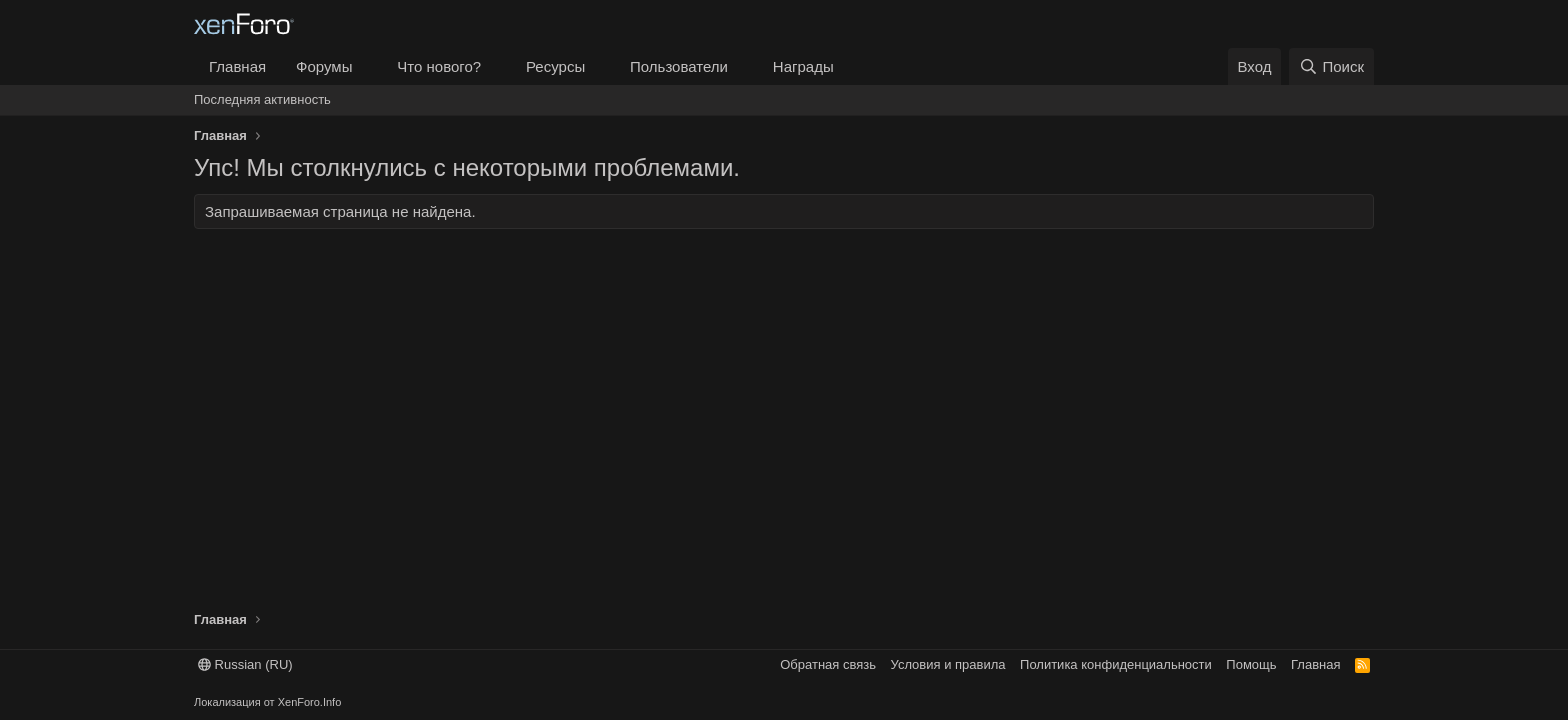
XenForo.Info (310, 702)
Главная (237, 66)
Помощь (1251, 664)
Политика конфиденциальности (1116, 664)
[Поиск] (1331, 66)
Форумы (324, 66)
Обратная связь (828, 664)
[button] (368, 66)
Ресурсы (555, 66)
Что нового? (439, 66)
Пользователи (679, 66)
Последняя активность (262, 99)
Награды (803, 66)
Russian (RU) (245, 664)
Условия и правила (948, 664)
